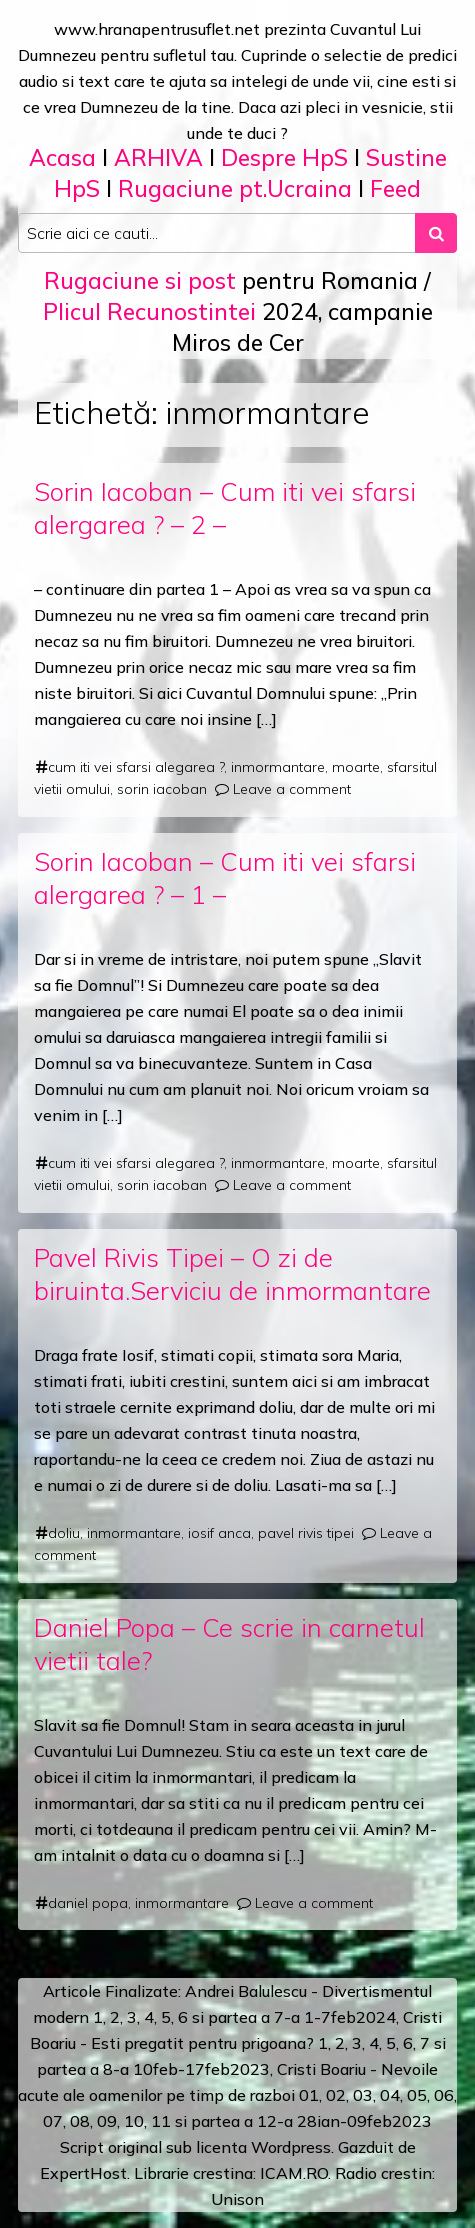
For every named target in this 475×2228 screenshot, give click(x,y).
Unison (237, 2199)
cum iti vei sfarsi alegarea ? (136, 767)
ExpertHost (83, 2173)
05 (417, 2095)
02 (336, 2095)
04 (390, 2095)
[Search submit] (436, 233)
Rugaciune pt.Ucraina (235, 188)
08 (80, 2121)
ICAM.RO (294, 2173)
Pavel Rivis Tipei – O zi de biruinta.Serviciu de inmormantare (232, 1273)
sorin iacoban (162, 789)
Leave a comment (292, 789)
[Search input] (217, 233)
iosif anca (219, 1533)
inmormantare (278, 767)
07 (53, 2121)
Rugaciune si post (140, 280)
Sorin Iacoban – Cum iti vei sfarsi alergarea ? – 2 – (225, 507)
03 (363, 2095)
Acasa (62, 157)
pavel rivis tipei (306, 1533)
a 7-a (280, 2017)
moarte (356, 767)
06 (444, 2095)
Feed (395, 188)
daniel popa (88, 1903)
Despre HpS (284, 157)
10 (134, 2121)
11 (161, 2121)
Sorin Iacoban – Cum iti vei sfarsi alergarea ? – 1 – (225, 877)
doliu (64, 1533)
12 (267, 2121)
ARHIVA (158, 157)
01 (309, 2095)
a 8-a (109, 2069)
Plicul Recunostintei (149, 311)
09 (107, 2121)
